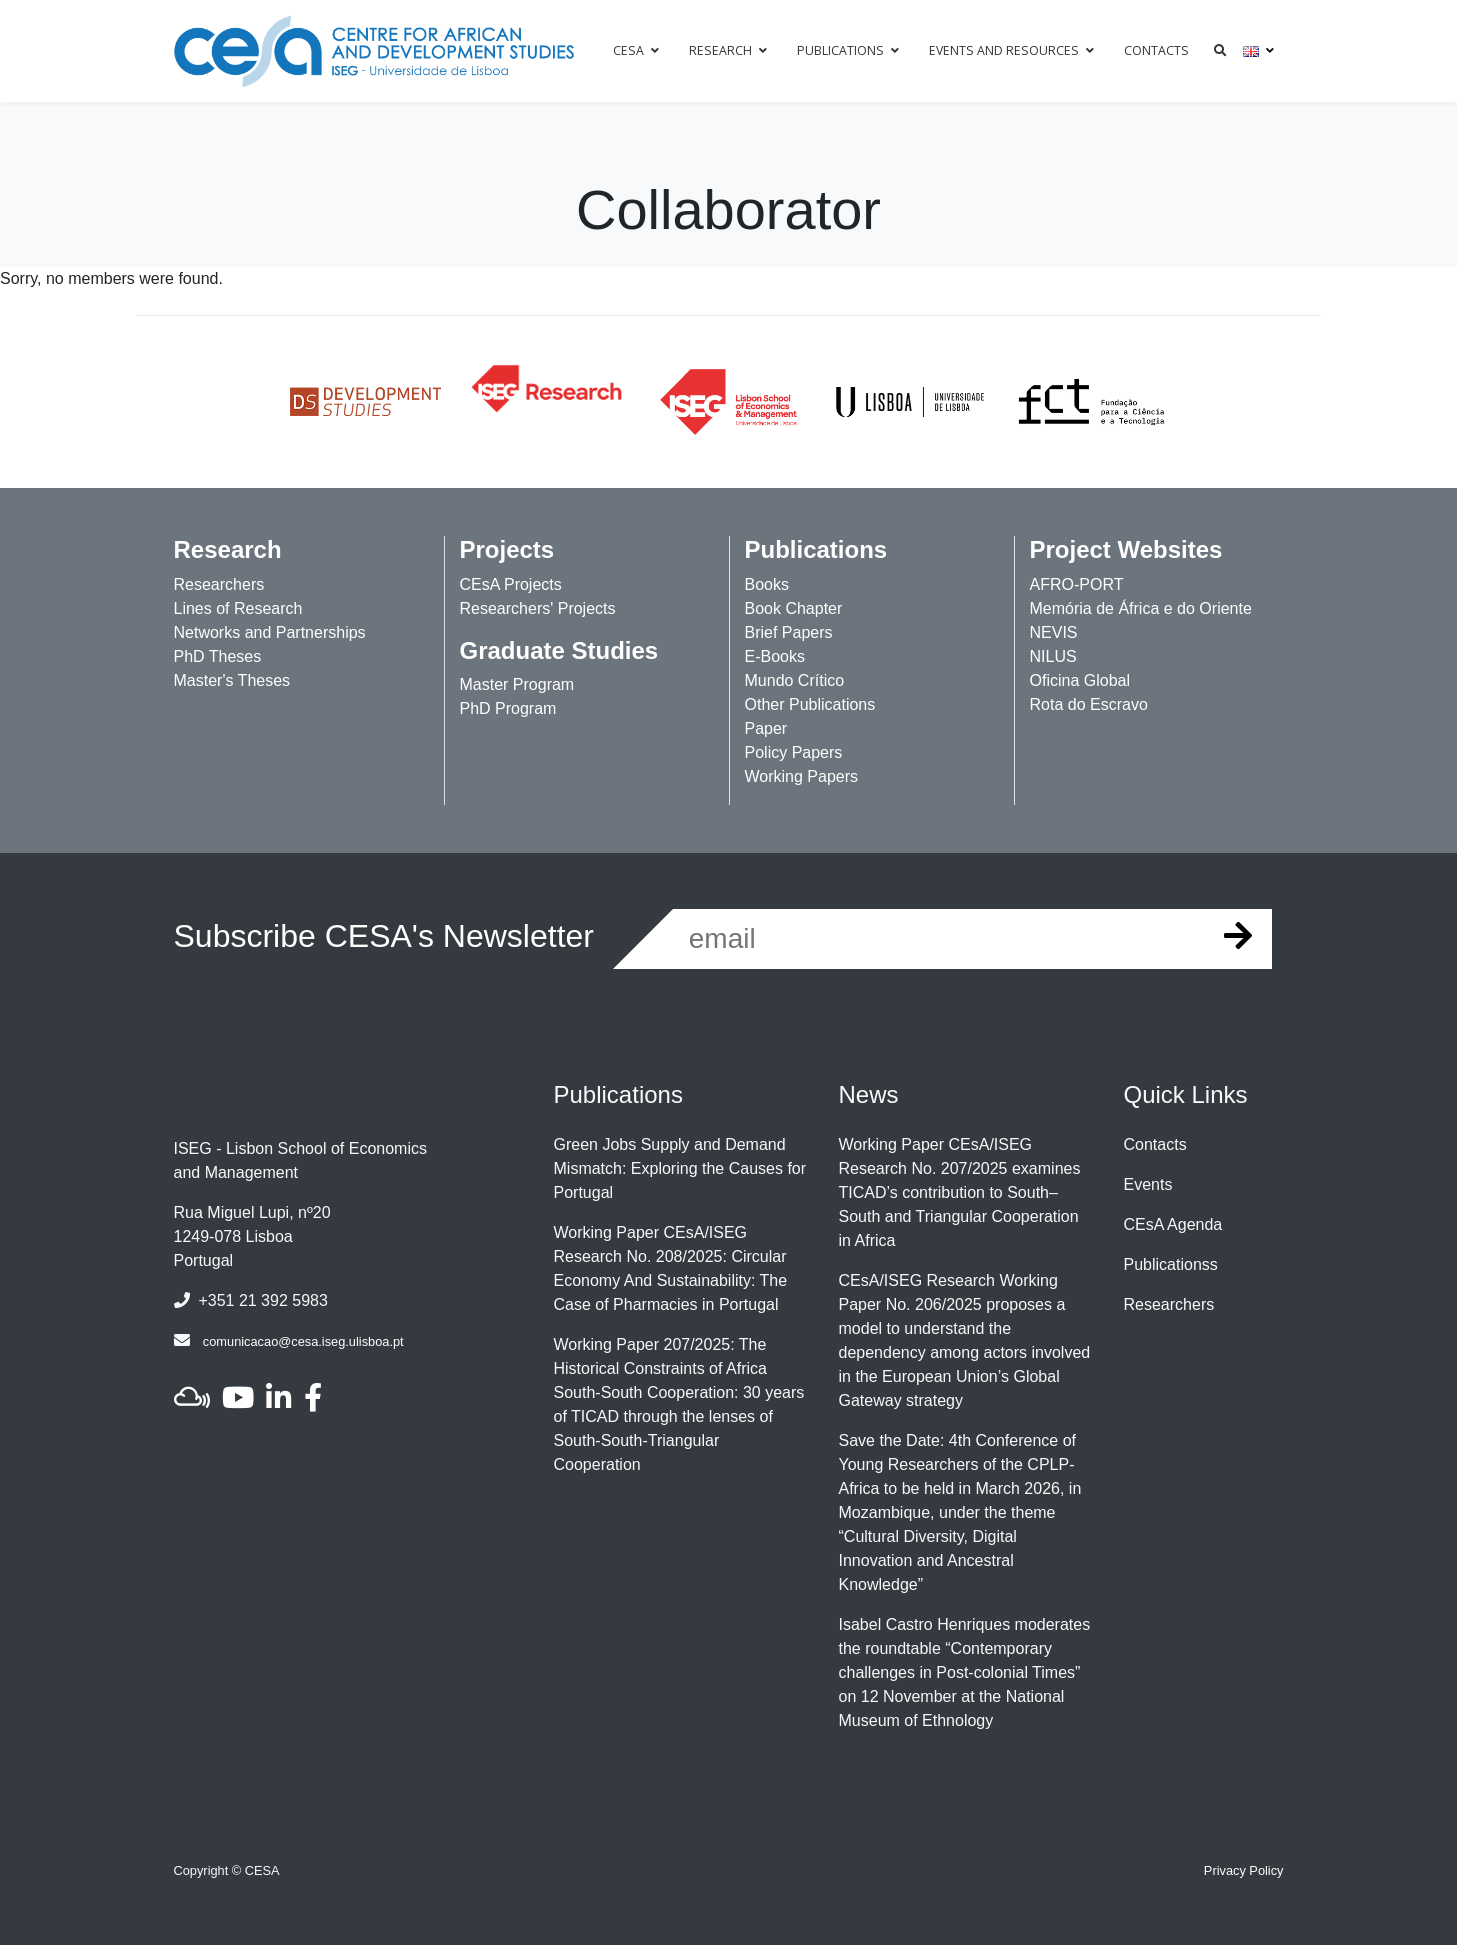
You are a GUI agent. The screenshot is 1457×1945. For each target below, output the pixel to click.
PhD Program (508, 708)
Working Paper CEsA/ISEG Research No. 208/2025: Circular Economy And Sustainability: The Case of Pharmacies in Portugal (671, 1268)
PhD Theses (218, 656)
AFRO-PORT (1077, 584)
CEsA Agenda (1173, 1224)
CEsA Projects (511, 584)
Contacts (1155, 1144)
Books (767, 584)
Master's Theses (232, 680)
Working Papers (802, 776)
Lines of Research (238, 608)
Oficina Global (1080, 680)
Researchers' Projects (538, 608)
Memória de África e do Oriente (1141, 608)
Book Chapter (794, 608)
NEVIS (1054, 632)
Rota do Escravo (1089, 704)
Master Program (517, 684)
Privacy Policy (1244, 1870)
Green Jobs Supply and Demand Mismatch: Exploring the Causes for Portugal (680, 1168)
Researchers (219, 584)
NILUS (1053, 656)
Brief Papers (789, 632)
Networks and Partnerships (270, 632)
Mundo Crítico (795, 680)
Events (1148, 1184)
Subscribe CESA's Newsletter (384, 936)
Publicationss (1171, 1264)
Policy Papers (794, 752)
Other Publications (810, 704)
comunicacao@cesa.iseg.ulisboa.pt (303, 1341)
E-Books (775, 656)
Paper (766, 728)
